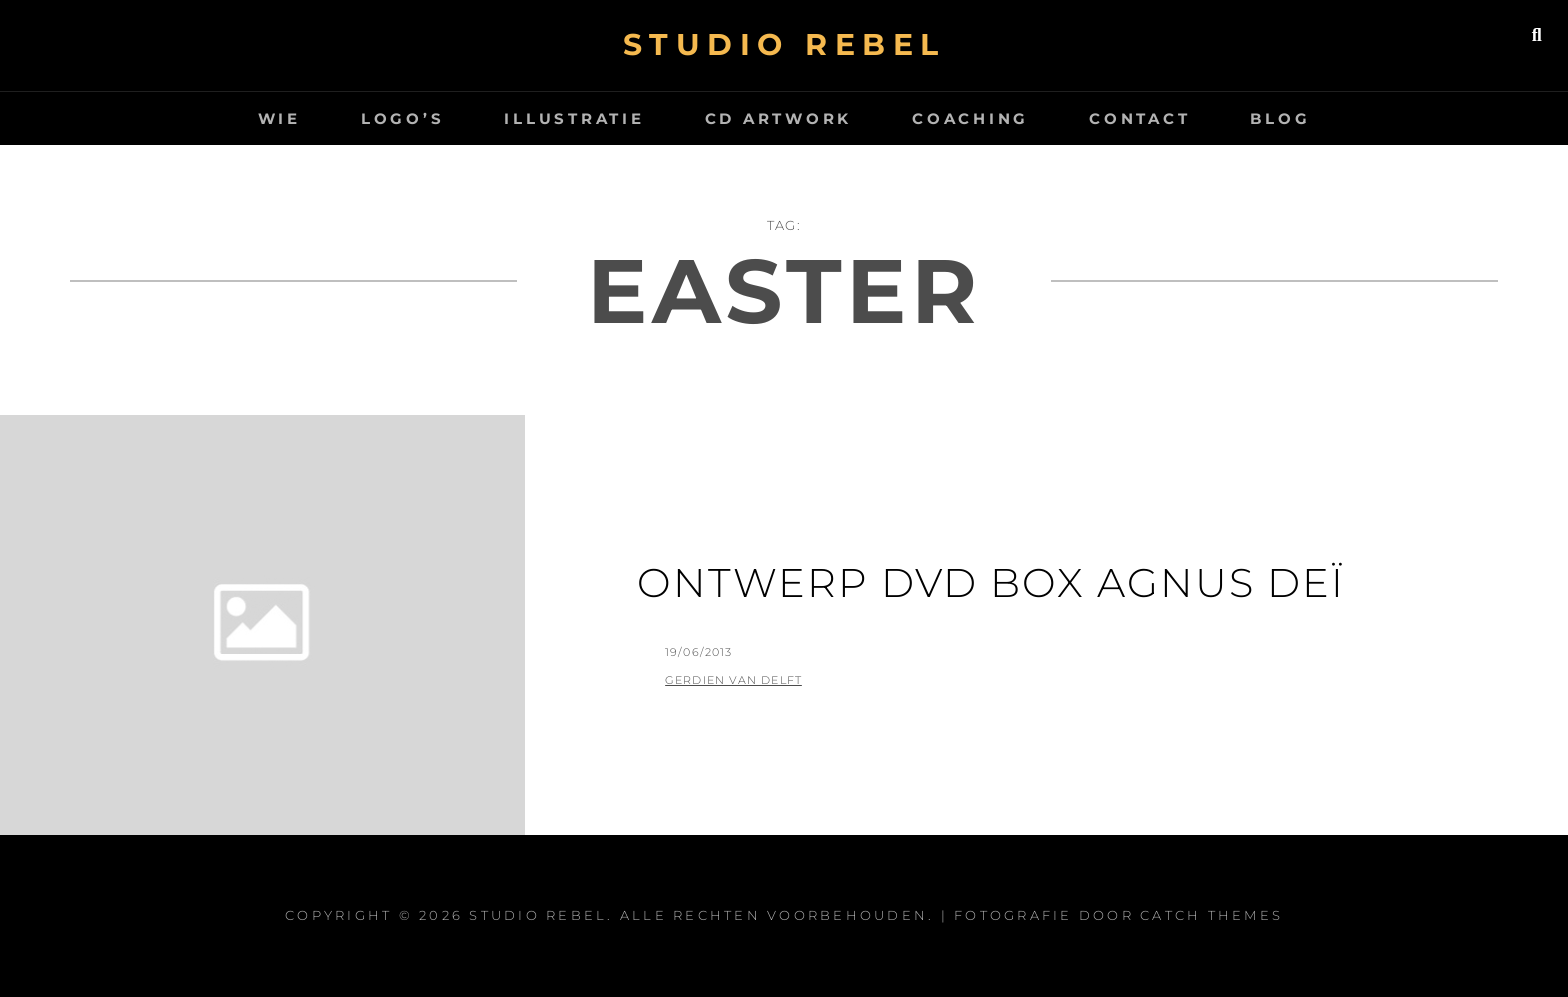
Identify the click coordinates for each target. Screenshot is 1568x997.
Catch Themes (1211, 915)
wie (279, 118)
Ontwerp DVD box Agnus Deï (991, 582)
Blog (1280, 118)
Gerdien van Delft (733, 680)
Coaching (970, 118)
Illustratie (574, 118)
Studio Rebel (784, 44)
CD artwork (779, 118)
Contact (1139, 118)
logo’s (403, 118)
